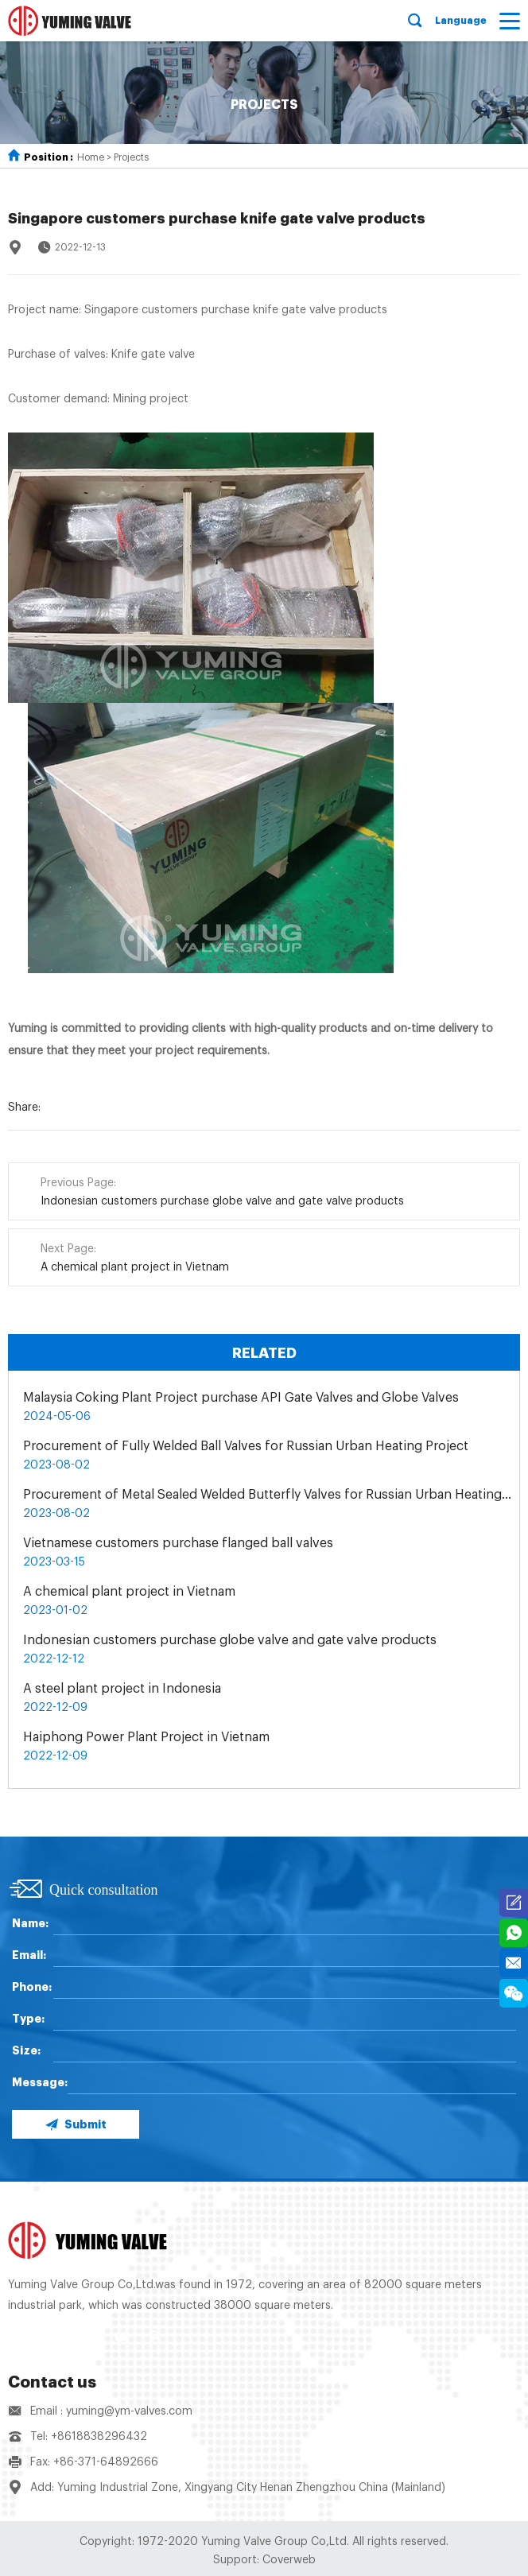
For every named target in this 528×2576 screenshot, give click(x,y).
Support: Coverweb (264, 2560)
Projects (131, 157)
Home (90, 157)
